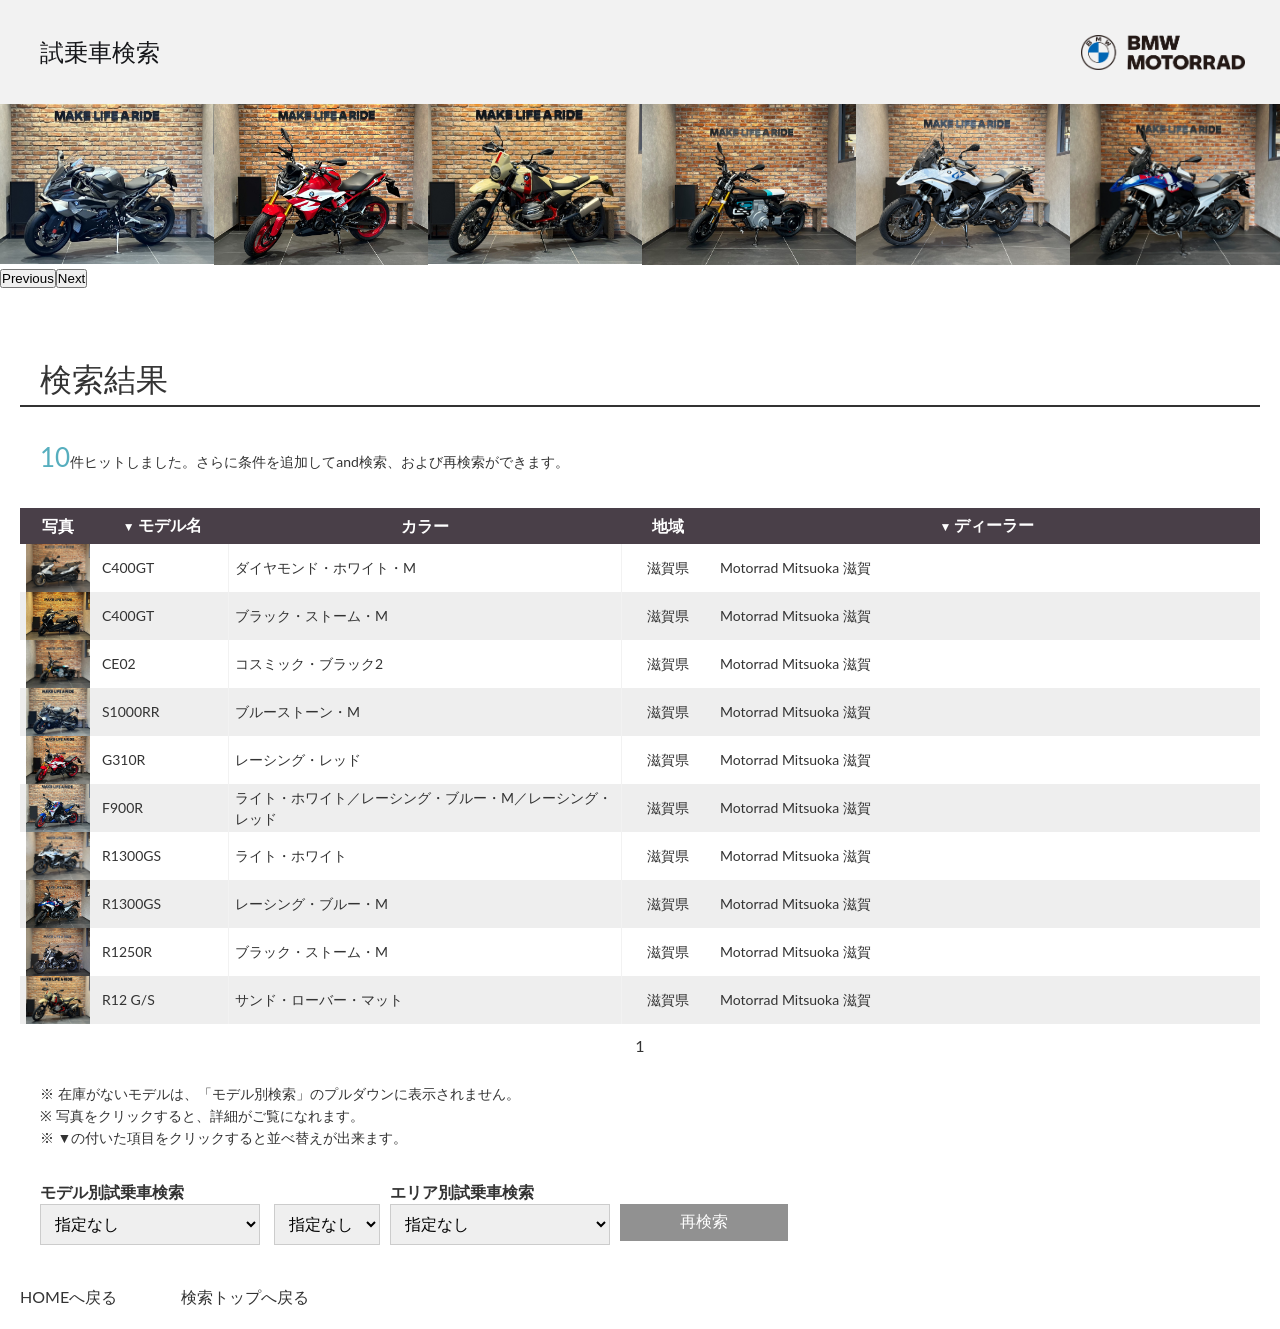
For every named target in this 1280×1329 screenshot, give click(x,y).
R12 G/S (128, 999)
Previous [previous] (28, 278)
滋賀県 (668, 567)
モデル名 (170, 524)
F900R (122, 807)
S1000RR (131, 711)
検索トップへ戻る (245, 1296)
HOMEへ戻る (68, 1296)
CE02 (119, 663)
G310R (123, 759)
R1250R (127, 951)
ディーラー (994, 524)
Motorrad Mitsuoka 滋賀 (795, 567)
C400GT (128, 567)
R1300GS (131, 855)
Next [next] (71, 278)
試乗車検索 (100, 51)
